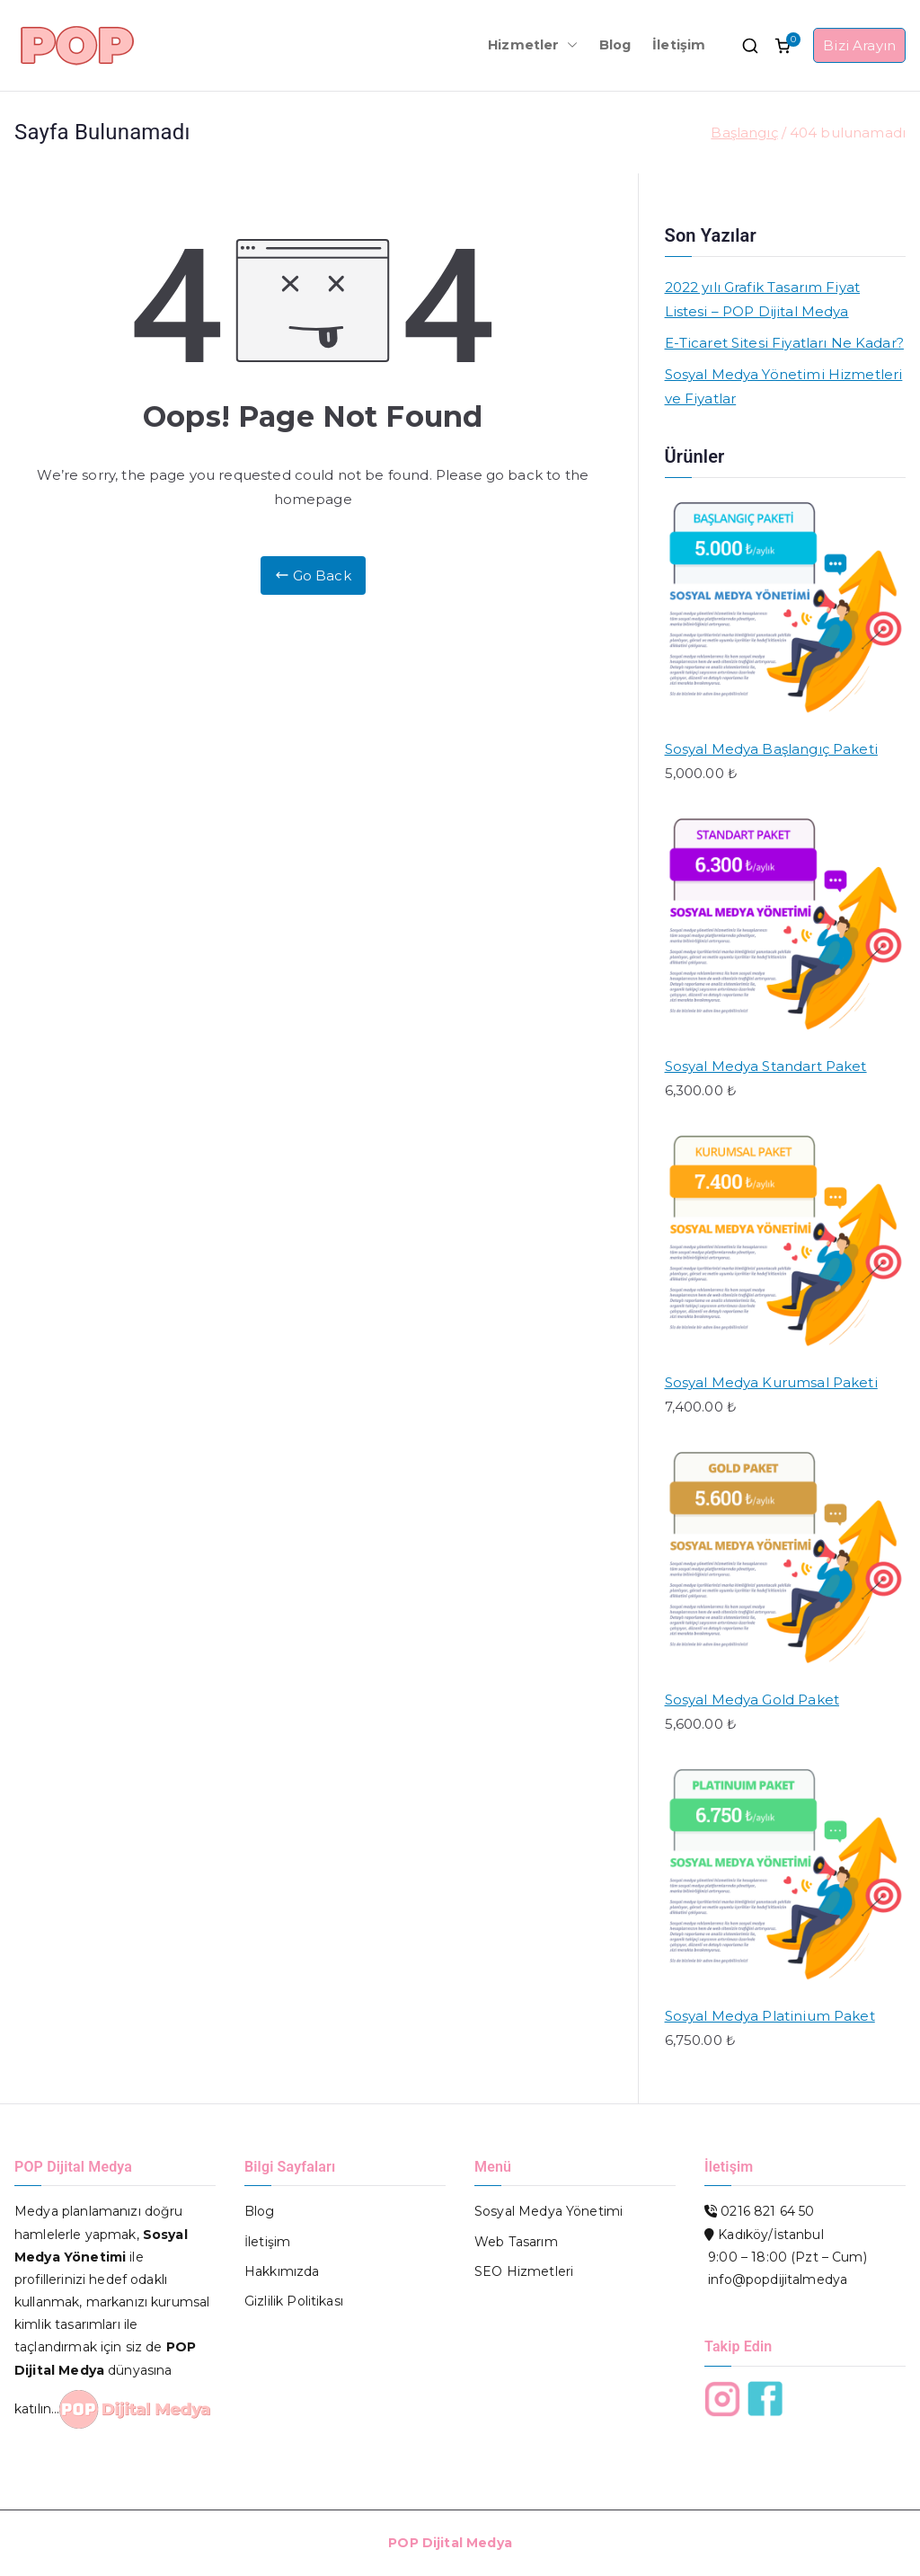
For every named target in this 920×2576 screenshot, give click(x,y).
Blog (615, 45)
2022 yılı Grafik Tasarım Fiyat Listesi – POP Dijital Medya (763, 299)
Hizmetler (532, 46)
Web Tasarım (516, 2242)
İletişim (678, 45)
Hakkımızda (282, 2271)
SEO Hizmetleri (523, 2271)
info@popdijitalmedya (777, 2279)
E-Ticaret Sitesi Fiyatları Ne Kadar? (784, 342)
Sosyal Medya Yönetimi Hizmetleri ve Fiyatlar (784, 386)
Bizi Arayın (859, 45)
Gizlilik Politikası (293, 2301)
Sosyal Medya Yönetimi (548, 2211)
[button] (569, 46)
